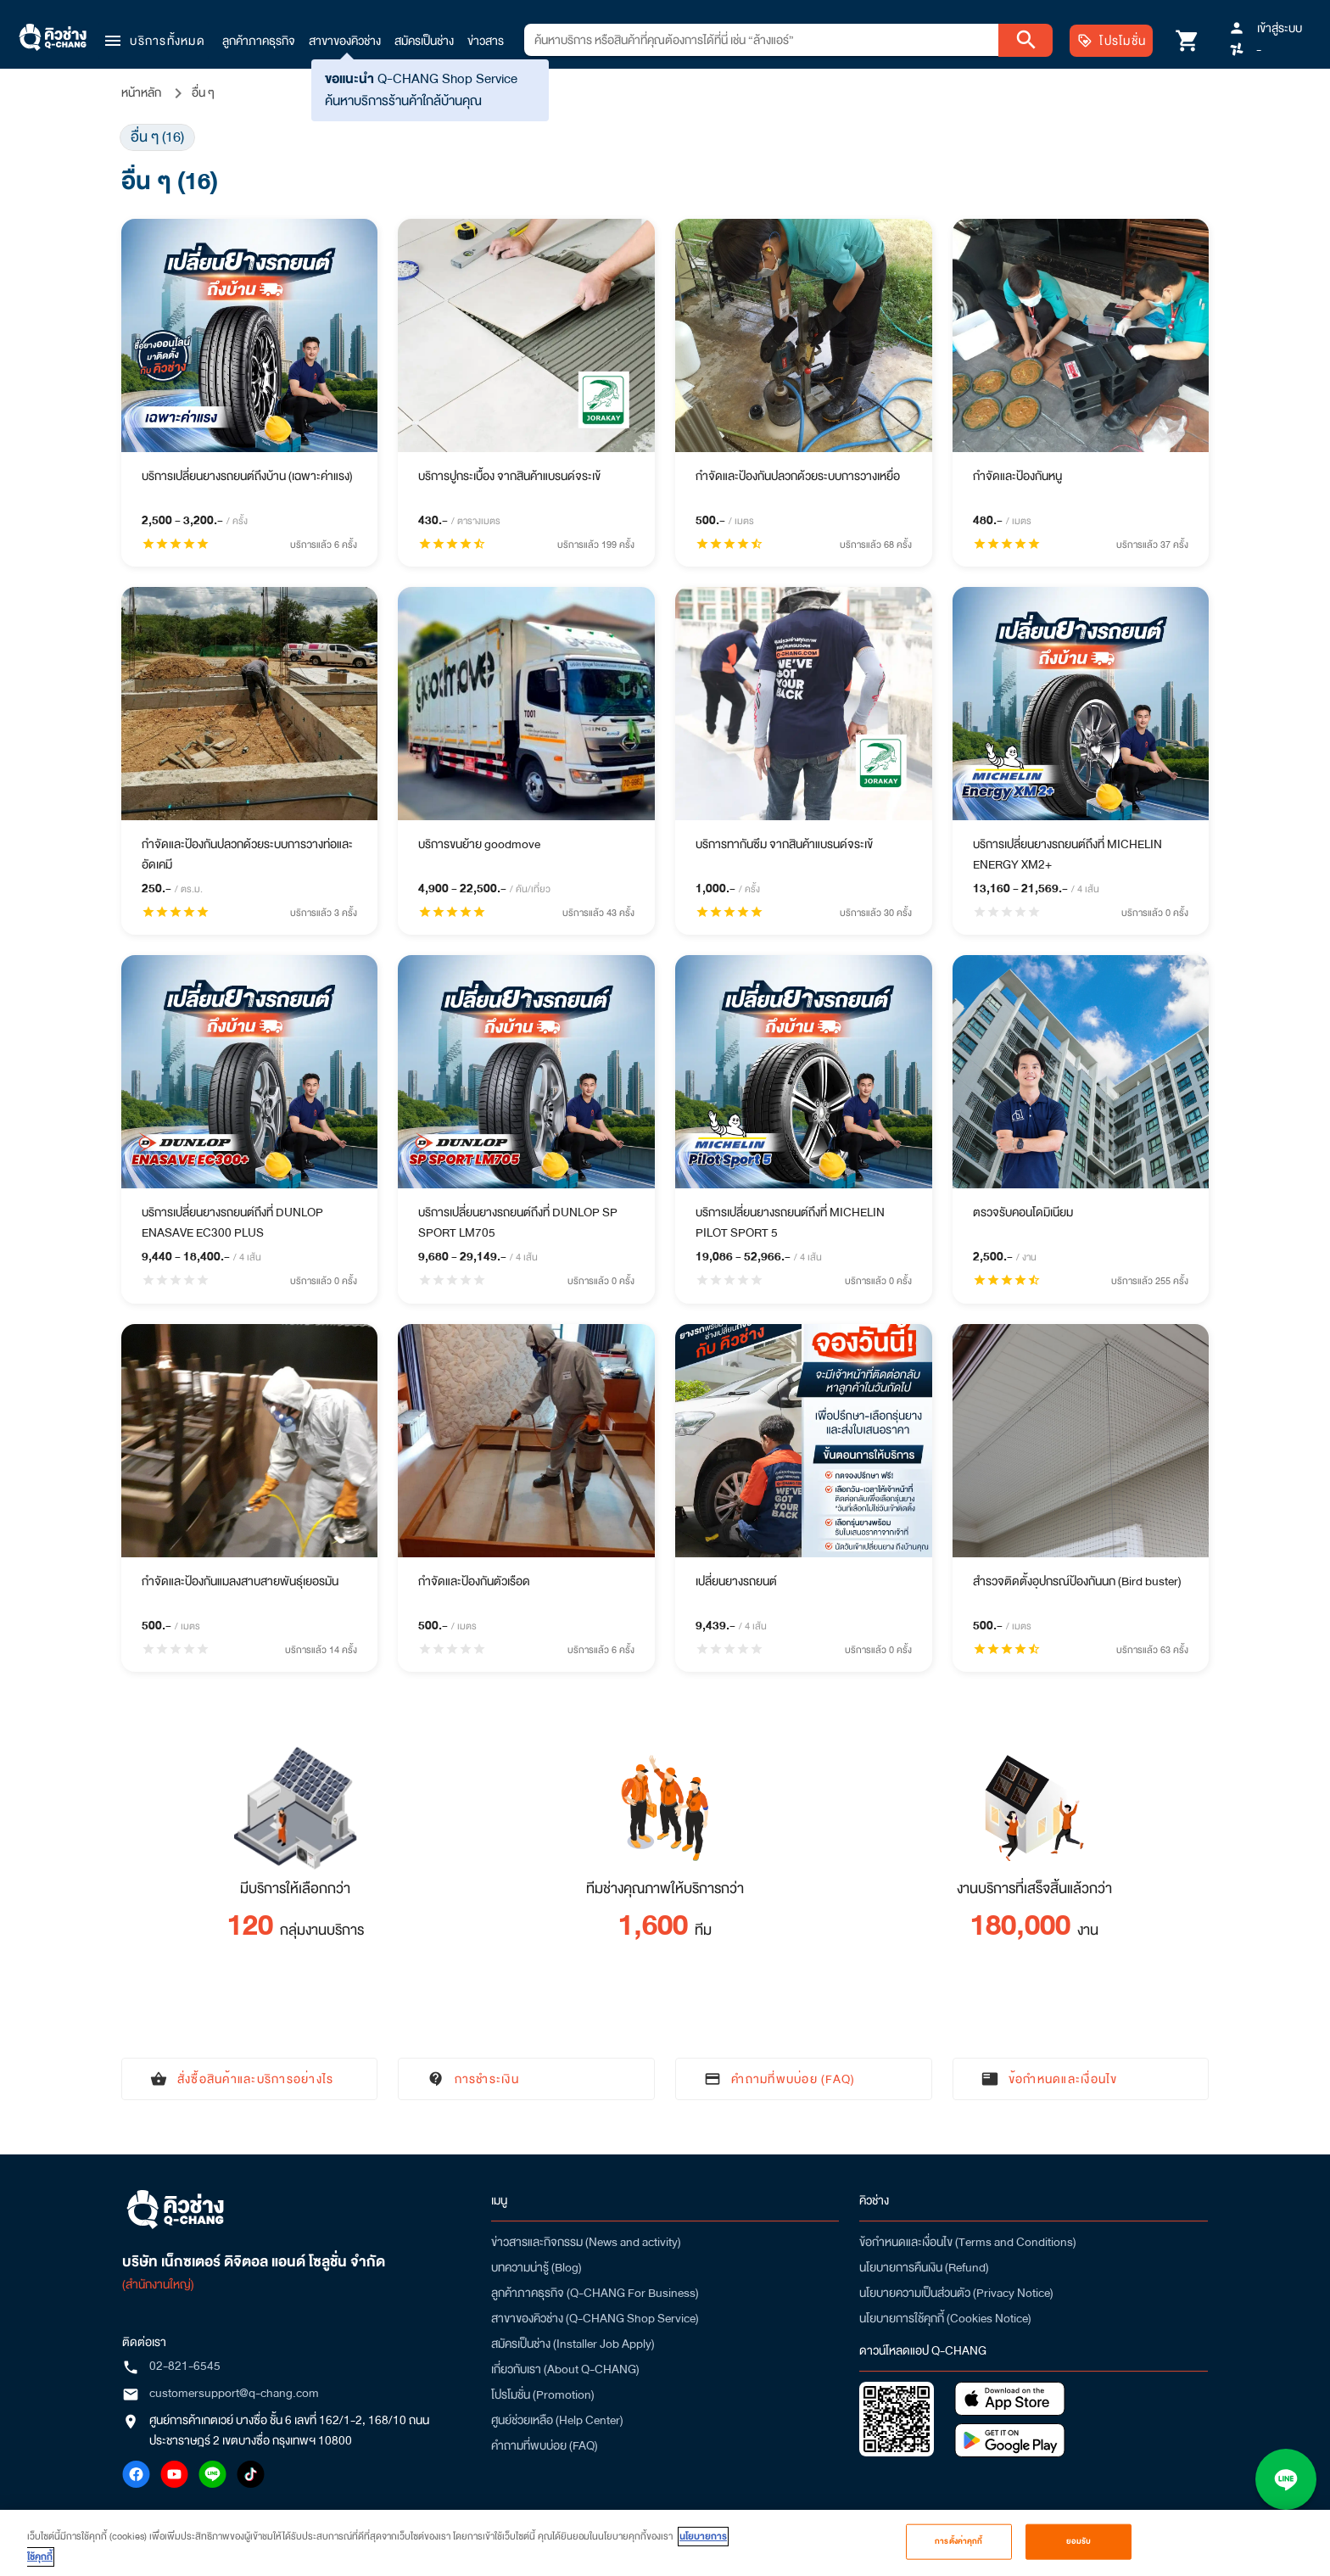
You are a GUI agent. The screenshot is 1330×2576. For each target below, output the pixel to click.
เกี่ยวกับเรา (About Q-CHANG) (565, 2369)
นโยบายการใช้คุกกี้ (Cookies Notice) (945, 2318)
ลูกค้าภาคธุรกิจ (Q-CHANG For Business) (595, 2293)
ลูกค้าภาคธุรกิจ (258, 41)
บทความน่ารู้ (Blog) (536, 2267)
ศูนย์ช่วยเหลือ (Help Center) (557, 2420)
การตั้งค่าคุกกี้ (958, 2541)
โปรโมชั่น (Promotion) (543, 2394)
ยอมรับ (1079, 2541)
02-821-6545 (185, 2365)
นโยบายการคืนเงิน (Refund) (924, 2267)
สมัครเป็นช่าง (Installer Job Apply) (573, 2343)
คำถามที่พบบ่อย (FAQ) (544, 2445)
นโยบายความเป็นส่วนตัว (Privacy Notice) (956, 2293)
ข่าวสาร (485, 41)
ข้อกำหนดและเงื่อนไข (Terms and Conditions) (967, 2242)
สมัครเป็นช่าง (424, 41)
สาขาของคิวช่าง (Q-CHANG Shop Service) (595, 2318)
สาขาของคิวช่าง (345, 41)
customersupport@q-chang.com (234, 2393)
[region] (665, 2543)
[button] (153, 40)
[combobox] (761, 40)
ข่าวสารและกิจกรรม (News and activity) (586, 2242)
